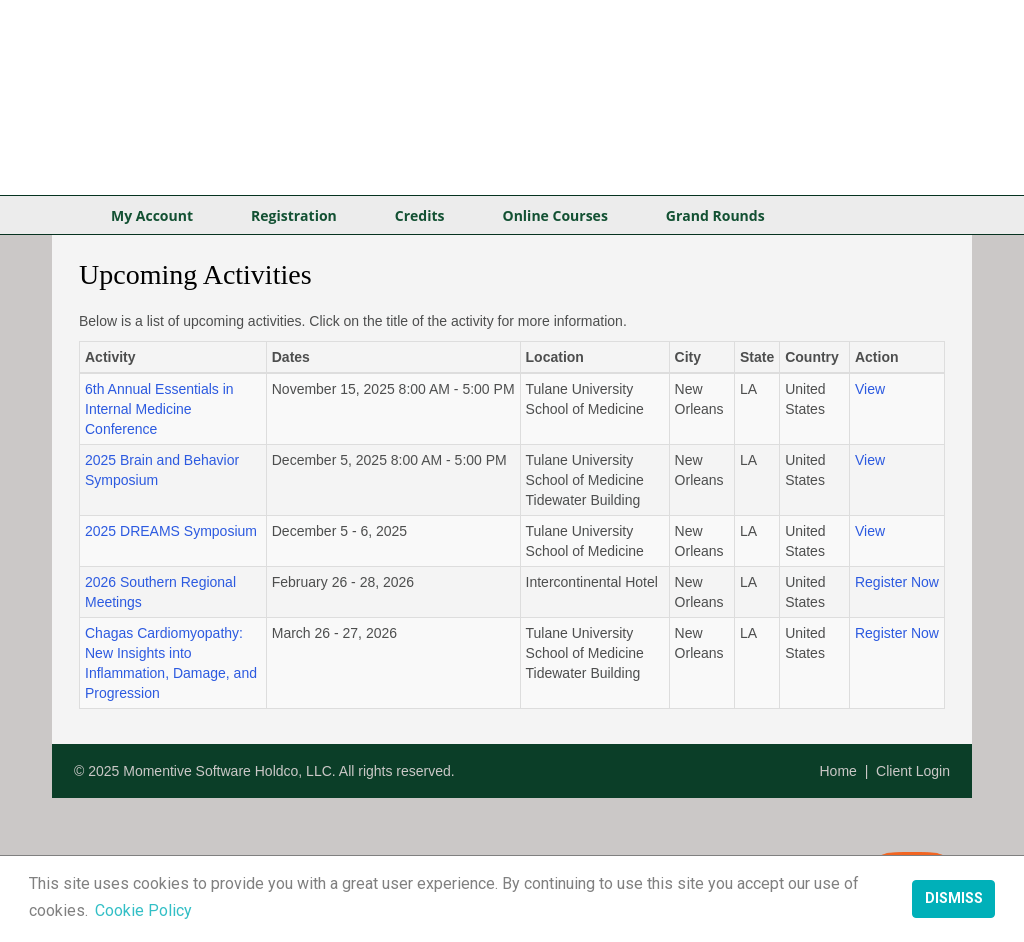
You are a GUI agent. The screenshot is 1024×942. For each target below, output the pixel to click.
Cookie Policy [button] (143, 910)
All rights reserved (395, 771)
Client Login (913, 771)
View (870, 389)
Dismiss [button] (954, 898)
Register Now (897, 582)
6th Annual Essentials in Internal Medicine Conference (159, 409)
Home (838, 771)
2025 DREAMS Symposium (171, 531)
